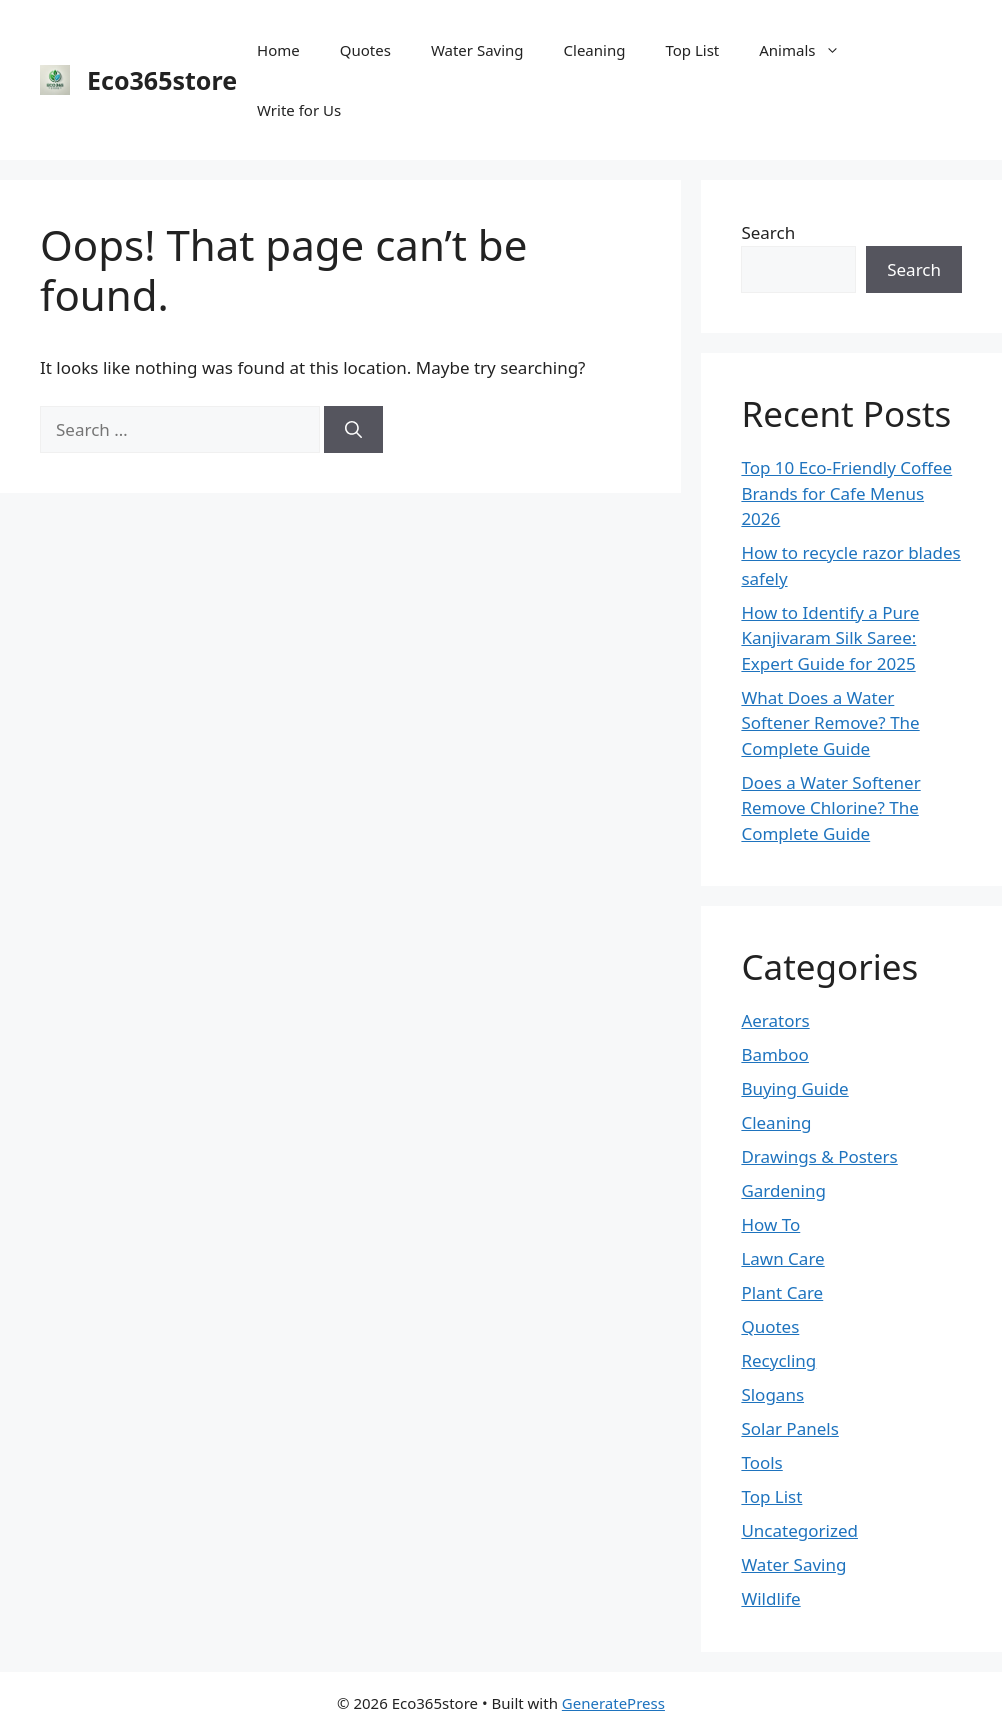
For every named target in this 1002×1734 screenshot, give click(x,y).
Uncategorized (799, 1530)
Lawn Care (782, 1258)
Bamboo (775, 1054)
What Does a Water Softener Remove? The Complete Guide (830, 723)
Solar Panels (789, 1428)
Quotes (365, 50)
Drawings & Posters (819, 1156)
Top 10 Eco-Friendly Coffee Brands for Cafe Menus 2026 (846, 493)
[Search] (353, 430)
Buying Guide (794, 1088)
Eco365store (162, 80)
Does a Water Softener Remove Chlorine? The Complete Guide (830, 808)
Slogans (772, 1394)
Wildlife (770, 1598)
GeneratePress (613, 1703)
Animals (809, 50)
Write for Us (299, 110)
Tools (761, 1462)
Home (278, 50)
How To (770, 1224)
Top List (692, 50)
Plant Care (782, 1292)
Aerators (775, 1020)
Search (768, 232)
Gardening (783, 1190)
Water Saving (477, 50)
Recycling (778, 1360)
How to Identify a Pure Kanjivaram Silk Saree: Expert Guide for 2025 (830, 638)
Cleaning (595, 50)
